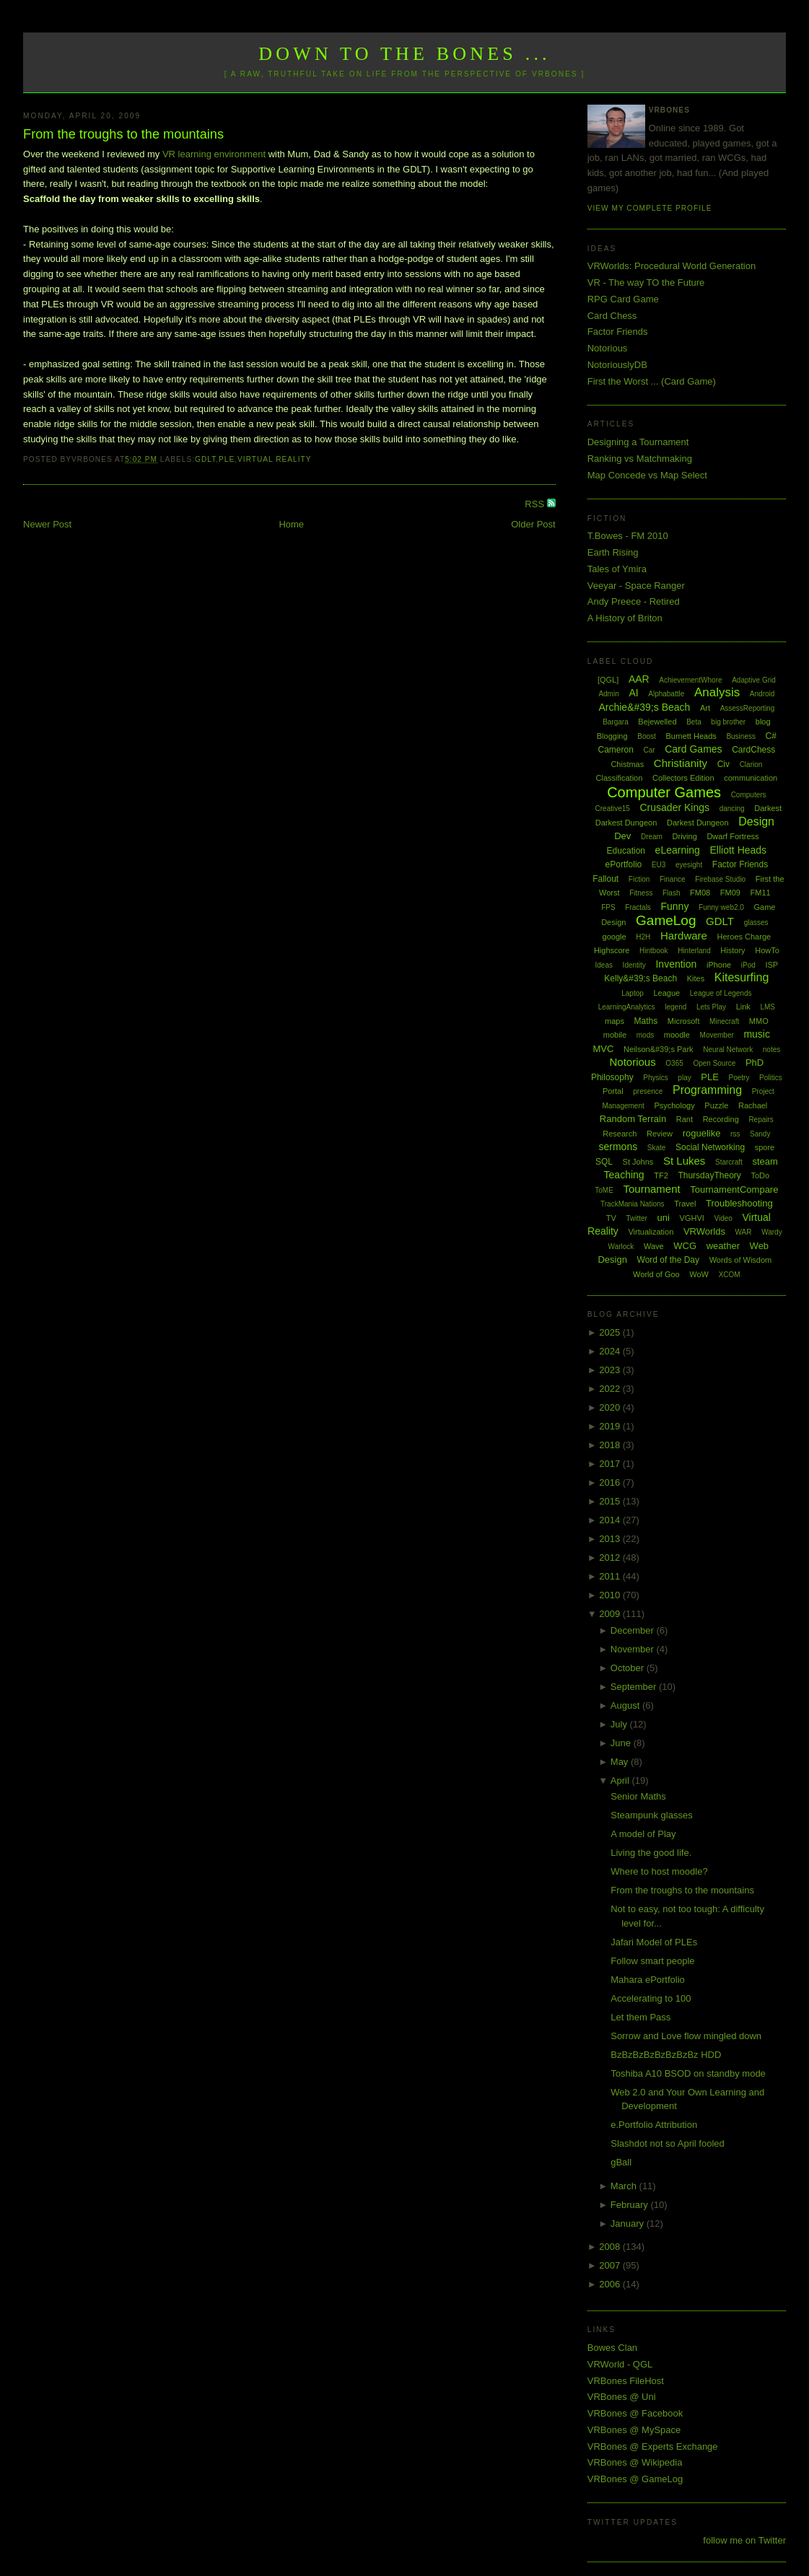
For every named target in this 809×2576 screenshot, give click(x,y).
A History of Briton (624, 618)
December (634, 1630)
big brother (728, 722)
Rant (684, 1119)
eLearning (677, 850)
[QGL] (608, 679)
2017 (611, 1463)
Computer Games (664, 792)
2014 (611, 1520)
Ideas (604, 965)
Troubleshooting (739, 1203)
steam (764, 1161)
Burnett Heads (690, 736)
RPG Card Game (623, 299)
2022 (611, 1388)
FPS (608, 907)
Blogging (612, 736)
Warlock (621, 1246)
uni (663, 1217)
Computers (748, 795)
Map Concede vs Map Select (647, 475)
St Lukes (684, 1161)
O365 (674, 1063)
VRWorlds (704, 1231)
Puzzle (716, 1105)
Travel (685, 1203)
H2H (643, 937)
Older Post (533, 524)
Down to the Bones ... (404, 53)
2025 (611, 1332)
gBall (621, 2162)
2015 (611, 1501)
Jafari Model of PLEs (654, 1942)
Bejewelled (657, 721)
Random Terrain (633, 1118)
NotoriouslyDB (617, 364)
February (631, 2204)
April (621, 1780)
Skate (656, 1148)
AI (633, 692)
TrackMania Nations (632, 1204)
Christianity (680, 763)
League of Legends (721, 993)
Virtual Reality (274, 459)
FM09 (730, 892)
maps (614, 1021)
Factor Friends (617, 331)
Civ (723, 764)
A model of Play (643, 1833)
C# (771, 736)
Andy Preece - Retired (633, 601)
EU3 (658, 865)
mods (645, 1035)
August (626, 1705)
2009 (611, 1613)
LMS (767, 1007)
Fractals (638, 907)
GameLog (666, 920)
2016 (611, 1482)
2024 (611, 1351)
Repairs (760, 1119)
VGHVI (692, 1218)
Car (649, 750)
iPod (748, 965)
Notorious (607, 348)
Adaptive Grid (754, 680)
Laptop (632, 993)
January (629, 2223)
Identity (634, 965)
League (666, 993)
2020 (611, 1407)
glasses (756, 922)
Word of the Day (668, 1260)
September (635, 1686)
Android (762, 694)
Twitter (636, 1218)
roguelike (702, 1133)
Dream (651, 837)
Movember (717, 1035)
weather (723, 1245)
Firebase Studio (720, 879)
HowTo (767, 950)
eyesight (688, 865)
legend (675, 1007)
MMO (759, 1021)
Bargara (616, 722)
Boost (646, 736)
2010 (611, 1595)
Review (660, 1133)
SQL (604, 1162)
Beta (693, 722)
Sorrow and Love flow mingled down (686, 2035)
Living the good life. (651, 1852)
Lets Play (711, 1007)
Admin (608, 694)
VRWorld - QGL (620, 2364)
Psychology (674, 1105)
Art (705, 708)
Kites (695, 978)
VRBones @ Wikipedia (635, 2462)
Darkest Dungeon (698, 822)
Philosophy (612, 1077)
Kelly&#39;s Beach (640, 978)
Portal (613, 1091)
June (622, 1743)
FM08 (700, 892)
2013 (611, 1538)
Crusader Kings (675, 807)
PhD (754, 1062)
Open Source (714, 1063)
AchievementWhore (690, 680)
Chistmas (627, 764)
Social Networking (710, 1147)
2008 (611, 2246)
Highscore (612, 950)
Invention (675, 964)
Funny (675, 906)
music (756, 1034)
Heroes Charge (744, 936)
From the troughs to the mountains (123, 134)
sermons (618, 1146)
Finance (673, 879)
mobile (614, 1034)
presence (647, 1091)
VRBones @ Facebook (635, 2413)
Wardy (771, 1232)
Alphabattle (666, 694)
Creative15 (612, 808)
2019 (611, 1426)
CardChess (753, 750)
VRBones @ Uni (621, 2396)
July (620, 1724)
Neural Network (728, 1049)
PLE (227, 459)
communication (750, 778)
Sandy (760, 1134)
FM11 (761, 892)
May (621, 1761)
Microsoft (684, 1021)
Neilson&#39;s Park (659, 1049)
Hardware (683, 935)
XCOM (729, 1275)
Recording (721, 1119)
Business (741, 736)
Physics (655, 1078)
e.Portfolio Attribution (654, 2124)
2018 (611, 1445)
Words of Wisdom (740, 1260)
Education (626, 851)
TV (611, 1218)
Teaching (624, 1174)
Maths (646, 1021)
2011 (611, 1576)
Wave (654, 1246)
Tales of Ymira (617, 569)
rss (735, 1134)
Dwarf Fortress (732, 836)
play (684, 1078)
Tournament (651, 1189)
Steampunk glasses (651, 1815)
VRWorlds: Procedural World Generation (671, 265)
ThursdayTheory (709, 1175)
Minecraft (724, 1021)
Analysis (717, 692)
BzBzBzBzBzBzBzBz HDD (666, 2054)
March (625, 2186)
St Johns (638, 1161)
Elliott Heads (738, 850)
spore (765, 1147)
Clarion (751, 764)
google (614, 936)
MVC (602, 1048)
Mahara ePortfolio (648, 1979)
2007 (611, 2265)
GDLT (205, 459)
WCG (684, 1245)
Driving (685, 836)
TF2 (661, 1175)
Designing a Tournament (638, 442)
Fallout (605, 879)
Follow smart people (652, 1960)
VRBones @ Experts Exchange (652, 2446)
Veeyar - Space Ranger (636, 585)
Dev (622, 836)
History (732, 950)
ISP (771, 964)
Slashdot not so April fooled (668, 2143)
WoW (699, 1274)
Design (756, 821)
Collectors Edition (683, 778)
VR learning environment (214, 154)
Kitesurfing (741, 977)
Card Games (693, 749)
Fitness (640, 893)
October (629, 1667)
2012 (611, 1557)
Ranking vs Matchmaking (639, 458)
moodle (677, 1034)
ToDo (760, 1175)
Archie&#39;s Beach (644, 707)
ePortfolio (623, 864)
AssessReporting (747, 708)
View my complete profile (649, 208)
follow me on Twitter (744, 2540)
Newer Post (47, 524)
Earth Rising (613, 552)
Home (291, 524)
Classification (619, 778)
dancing (732, 808)
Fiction (639, 879)
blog (763, 721)
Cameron (615, 750)
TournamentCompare (734, 1189)
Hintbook (653, 951)
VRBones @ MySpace (634, 2429)
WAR (743, 1232)
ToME (604, 1190)
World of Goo (656, 1274)
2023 (611, 1369)
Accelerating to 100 (651, 1998)
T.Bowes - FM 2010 (627, 535)
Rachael (752, 1105)
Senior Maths (638, 1796)
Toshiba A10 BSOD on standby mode (688, 2073)
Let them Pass (640, 2017)
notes (771, 1049)
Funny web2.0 (721, 907)
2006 (611, 2284)
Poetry (739, 1078)
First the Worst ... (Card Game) (651, 381)
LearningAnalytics (626, 1007)
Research (620, 1133)
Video (723, 1218)
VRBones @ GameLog (635, 2479)
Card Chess (612, 315)
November (634, 1649)
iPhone (719, 964)
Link (743, 1006)
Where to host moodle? (659, 1871)
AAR (639, 679)
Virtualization (650, 1231)
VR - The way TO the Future (646, 282)
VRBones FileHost (625, 2380)
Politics (770, 1078)
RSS (535, 504)
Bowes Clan (612, 2347)
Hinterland (694, 951)
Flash (671, 893)
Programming (707, 1090)
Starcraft (729, 1162)
